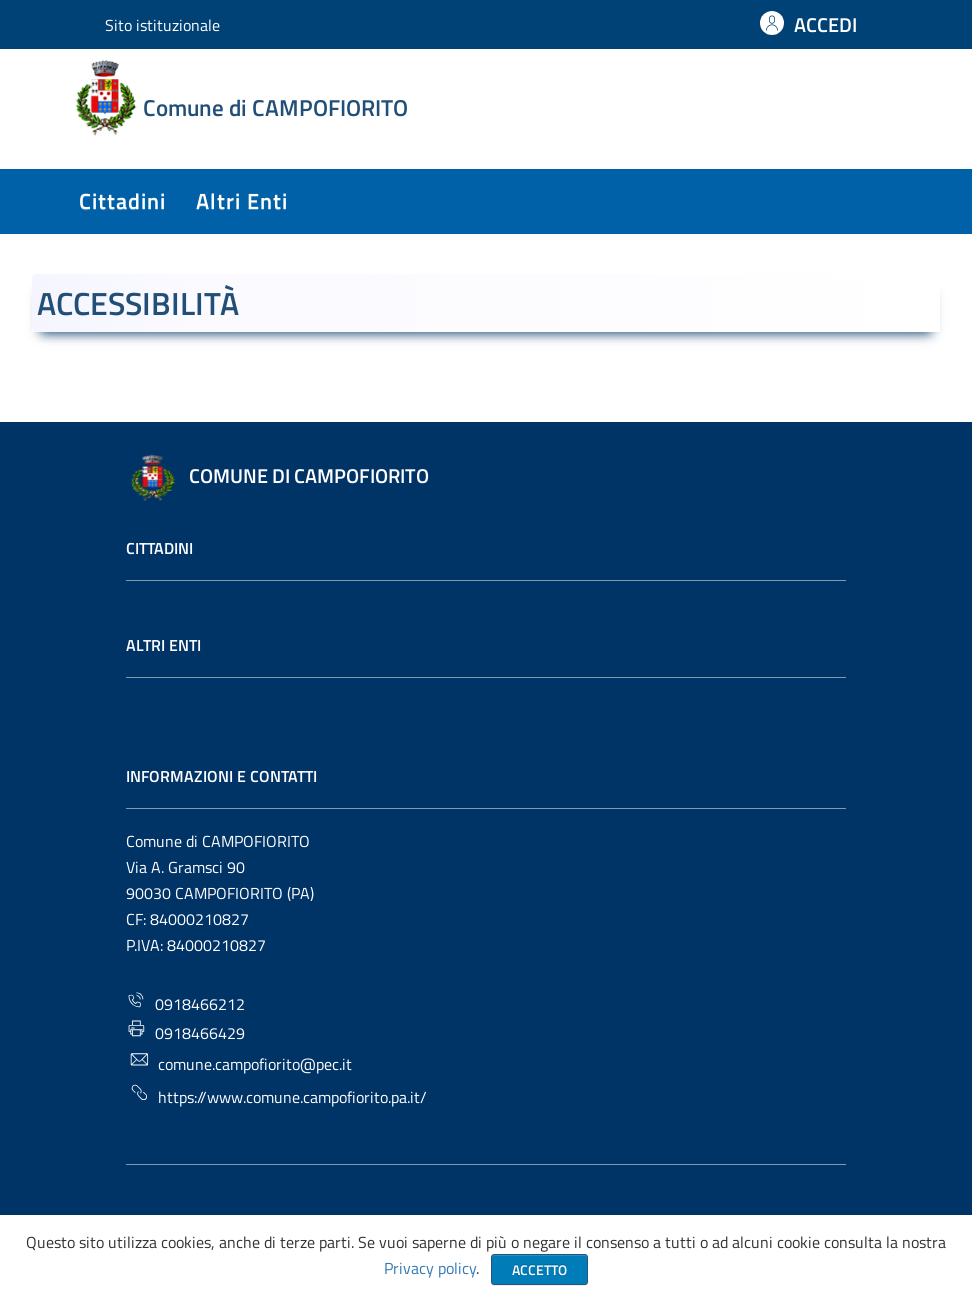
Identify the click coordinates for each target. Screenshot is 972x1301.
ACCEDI (825, 24)
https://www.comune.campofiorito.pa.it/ (278, 1095)
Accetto (539, 1269)
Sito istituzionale (162, 25)
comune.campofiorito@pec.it (240, 1062)
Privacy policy (430, 1268)
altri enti (242, 201)
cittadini (122, 201)
